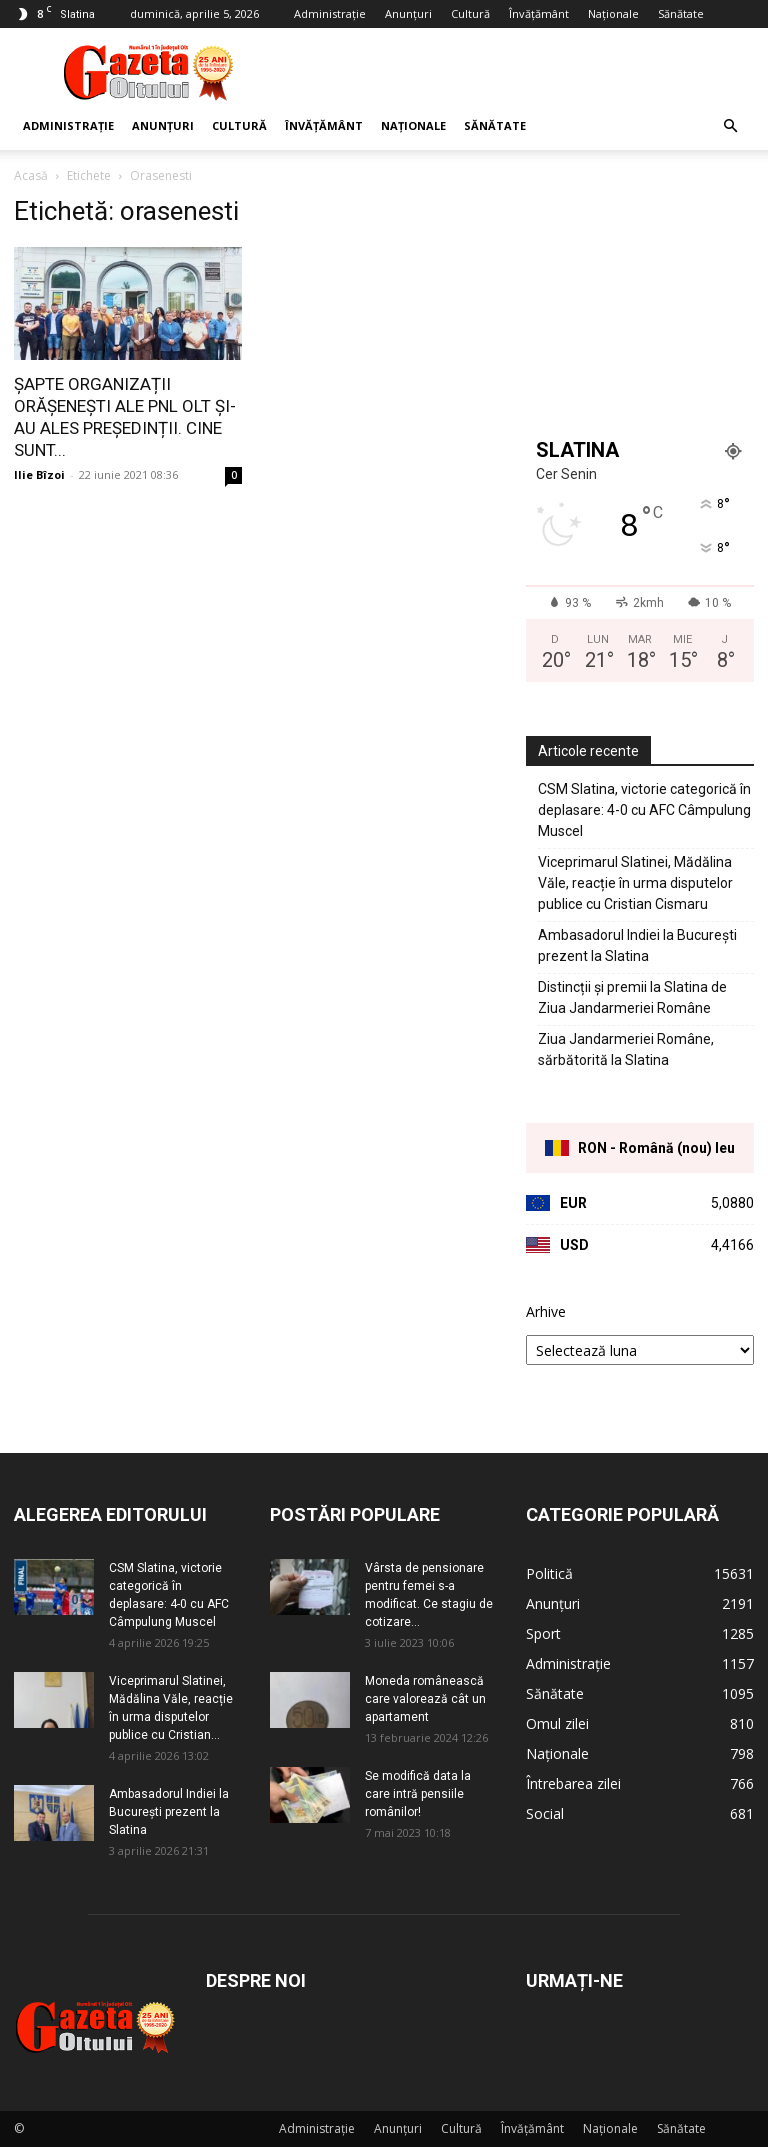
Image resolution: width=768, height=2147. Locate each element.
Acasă (31, 175)
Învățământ (539, 13)
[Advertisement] (519, 72)
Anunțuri (408, 13)
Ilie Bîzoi (39, 474)
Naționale (613, 13)
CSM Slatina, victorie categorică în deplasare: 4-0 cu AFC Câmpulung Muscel (644, 810)
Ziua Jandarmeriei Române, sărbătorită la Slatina (626, 1049)
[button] (730, 126)
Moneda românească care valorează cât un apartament (425, 1699)
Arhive (546, 1311)
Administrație (330, 13)
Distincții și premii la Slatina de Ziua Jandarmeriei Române (632, 997)
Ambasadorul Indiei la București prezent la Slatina (637, 945)
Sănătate (681, 13)
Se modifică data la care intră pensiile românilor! (418, 1794)
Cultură (470, 13)
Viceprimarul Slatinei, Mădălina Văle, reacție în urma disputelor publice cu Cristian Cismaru (635, 883)
